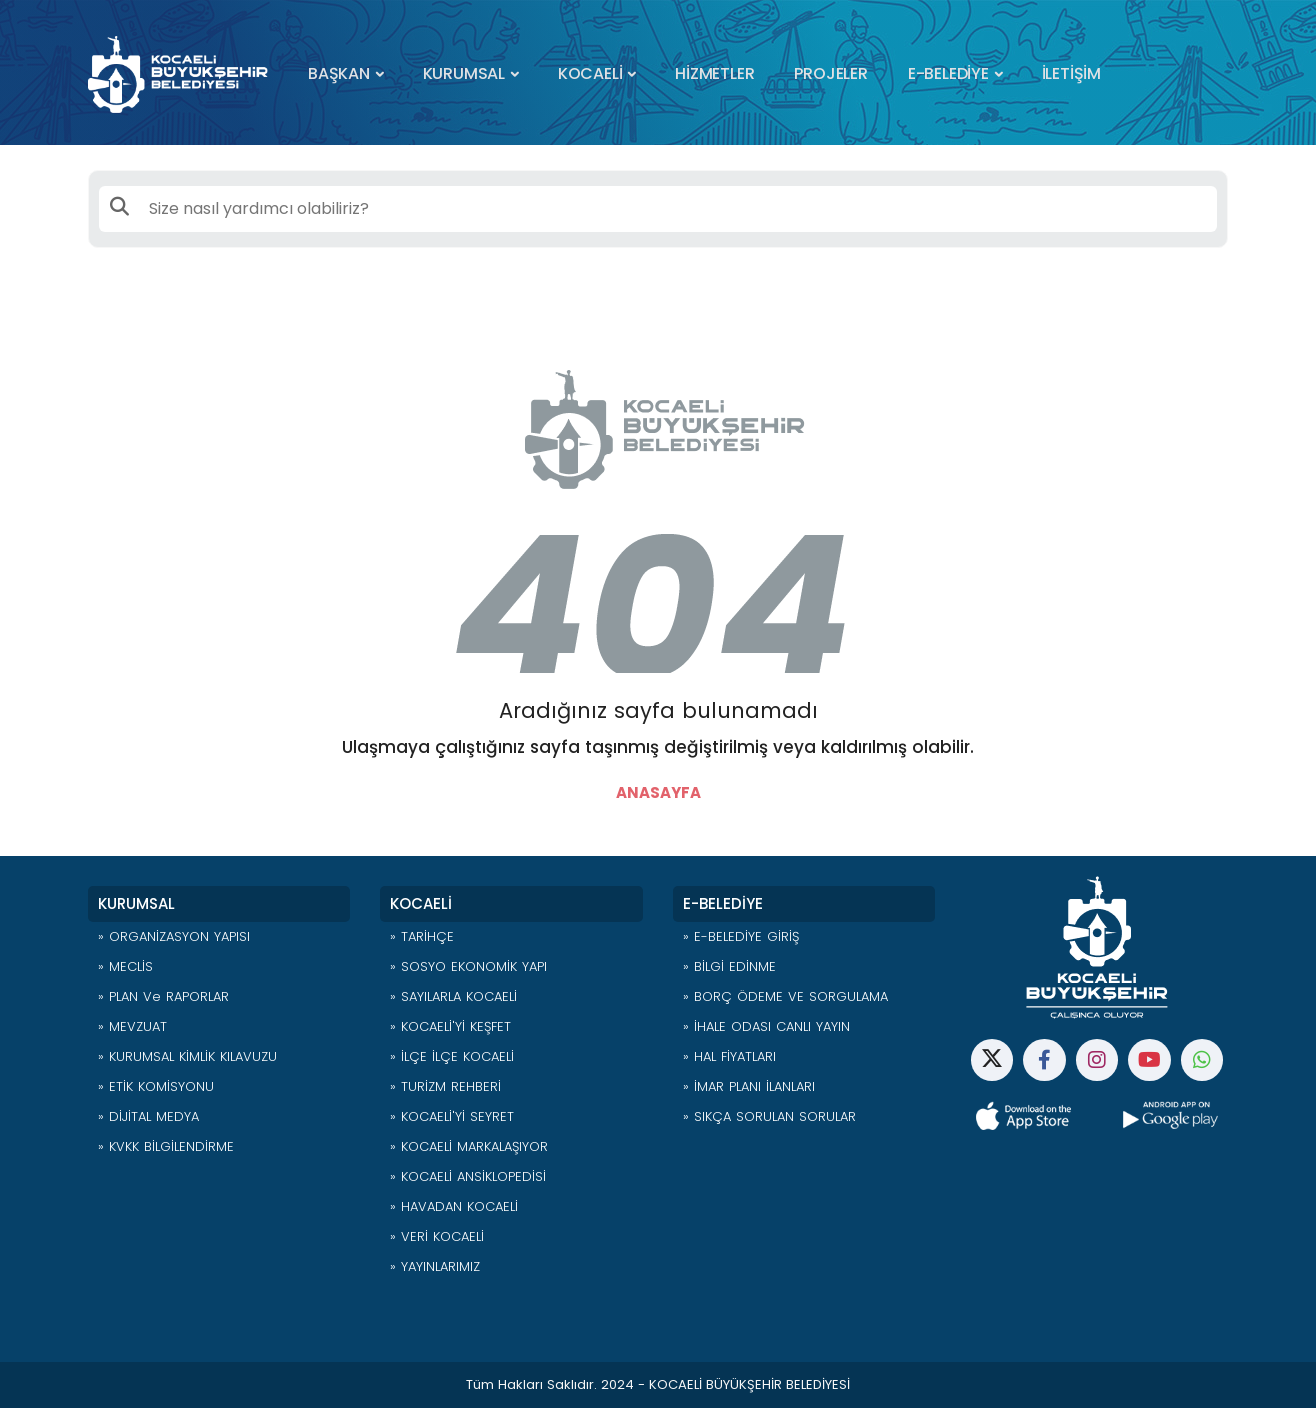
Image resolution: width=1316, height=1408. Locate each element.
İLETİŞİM (1071, 73)
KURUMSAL (464, 73)
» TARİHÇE (422, 936)
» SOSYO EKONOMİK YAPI (468, 966)
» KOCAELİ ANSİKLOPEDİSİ (468, 1176)
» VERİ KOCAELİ (437, 1236)
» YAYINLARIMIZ (435, 1266)
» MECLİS (125, 966)
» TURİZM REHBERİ (445, 1086)
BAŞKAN (339, 73)
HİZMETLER (714, 73)
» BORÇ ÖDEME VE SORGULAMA (785, 996)
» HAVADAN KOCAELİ (454, 1206)
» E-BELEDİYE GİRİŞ (741, 936)
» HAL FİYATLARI (729, 1056)
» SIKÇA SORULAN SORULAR (769, 1116)
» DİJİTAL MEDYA (148, 1116)
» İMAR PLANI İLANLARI (749, 1086)
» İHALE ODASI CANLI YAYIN (766, 1026)
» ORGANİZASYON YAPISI (174, 936)
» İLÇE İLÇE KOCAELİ (452, 1056)
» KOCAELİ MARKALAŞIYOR (469, 1146)
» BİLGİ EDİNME (729, 966)
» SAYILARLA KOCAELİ (453, 996)
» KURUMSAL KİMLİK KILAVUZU (187, 1056)
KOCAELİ (590, 73)
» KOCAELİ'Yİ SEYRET (452, 1116)
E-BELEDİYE (948, 73)
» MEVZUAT (132, 1026)
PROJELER (830, 73)
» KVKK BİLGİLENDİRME (166, 1146)
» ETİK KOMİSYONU (156, 1086)
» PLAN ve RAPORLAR (163, 996)
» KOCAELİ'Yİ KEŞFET (450, 1026)
